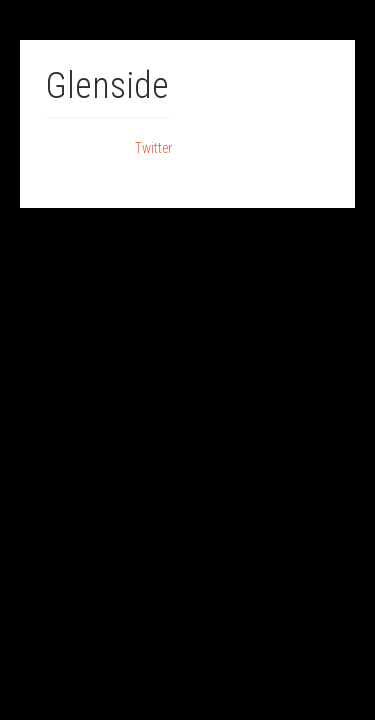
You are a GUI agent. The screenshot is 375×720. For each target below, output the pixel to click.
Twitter (153, 148)
